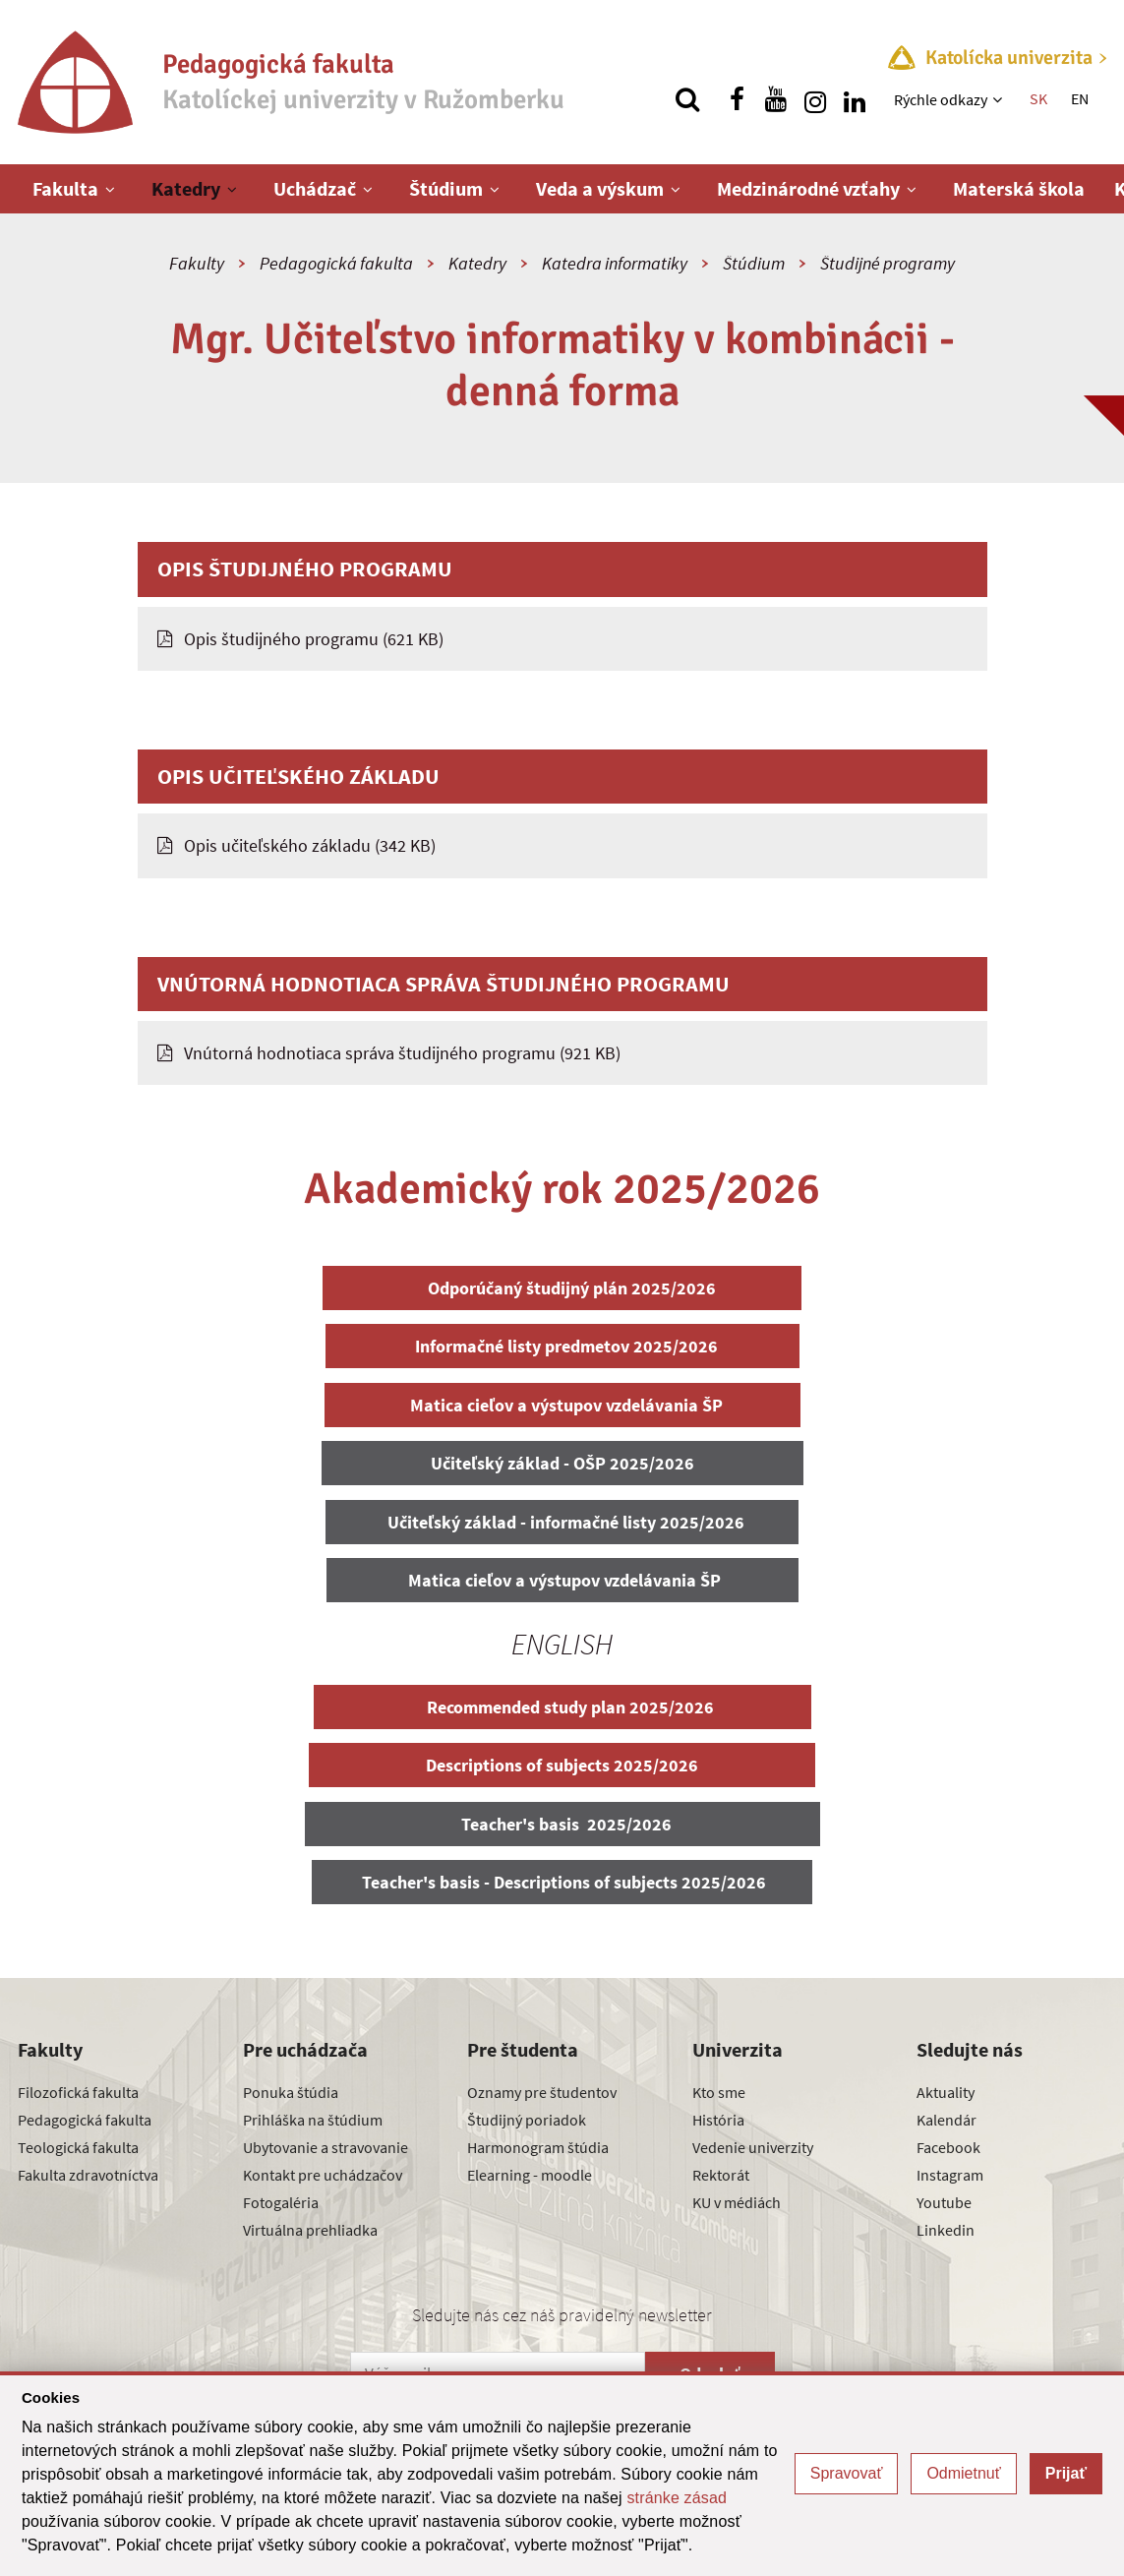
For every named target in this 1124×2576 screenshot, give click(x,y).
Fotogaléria (281, 2202)
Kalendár (946, 2119)
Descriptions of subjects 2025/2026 (562, 1765)
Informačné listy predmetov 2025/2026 (562, 1346)
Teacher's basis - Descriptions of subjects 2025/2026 (562, 1882)
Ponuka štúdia (290, 2092)
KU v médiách (736, 2202)
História (718, 2119)
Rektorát (720, 2175)
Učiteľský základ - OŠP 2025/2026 (562, 1463)
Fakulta (65, 188)
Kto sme (718, 2092)
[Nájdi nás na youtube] (776, 99)
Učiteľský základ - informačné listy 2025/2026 (562, 1522)
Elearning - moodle (529, 2175)
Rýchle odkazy (940, 99)
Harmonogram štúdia (538, 2147)
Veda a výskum (600, 188)
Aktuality (946, 2092)
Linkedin (946, 2230)
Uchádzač (314, 188)
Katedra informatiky (614, 263)
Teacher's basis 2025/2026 (562, 1824)
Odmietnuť (963, 2473)
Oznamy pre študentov (542, 2092)
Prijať (1066, 2473)
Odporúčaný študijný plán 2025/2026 (562, 1288)
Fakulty (196, 263)
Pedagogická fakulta (336, 263)
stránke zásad (676, 2497)
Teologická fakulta (78, 2147)
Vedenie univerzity (752, 2147)
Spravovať (846, 2473)
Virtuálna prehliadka (310, 2230)
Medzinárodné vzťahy (808, 188)
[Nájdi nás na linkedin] (854, 99)
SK (1038, 98)
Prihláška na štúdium (313, 2119)
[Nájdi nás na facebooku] (736, 99)
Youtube (944, 2202)
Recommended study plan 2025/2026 (562, 1707)
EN (1080, 98)
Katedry (185, 188)
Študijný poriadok (526, 2119)
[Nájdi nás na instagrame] (815, 99)
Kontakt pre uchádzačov (322, 2175)
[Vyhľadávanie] (687, 99)
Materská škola (1019, 188)
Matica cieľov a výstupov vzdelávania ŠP (562, 1405)
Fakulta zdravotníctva (88, 2175)
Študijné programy (887, 263)
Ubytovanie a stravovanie (325, 2147)
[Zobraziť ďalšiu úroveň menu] (999, 99)
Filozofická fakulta (78, 2092)
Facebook (948, 2147)
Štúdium (446, 188)
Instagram (950, 2175)
